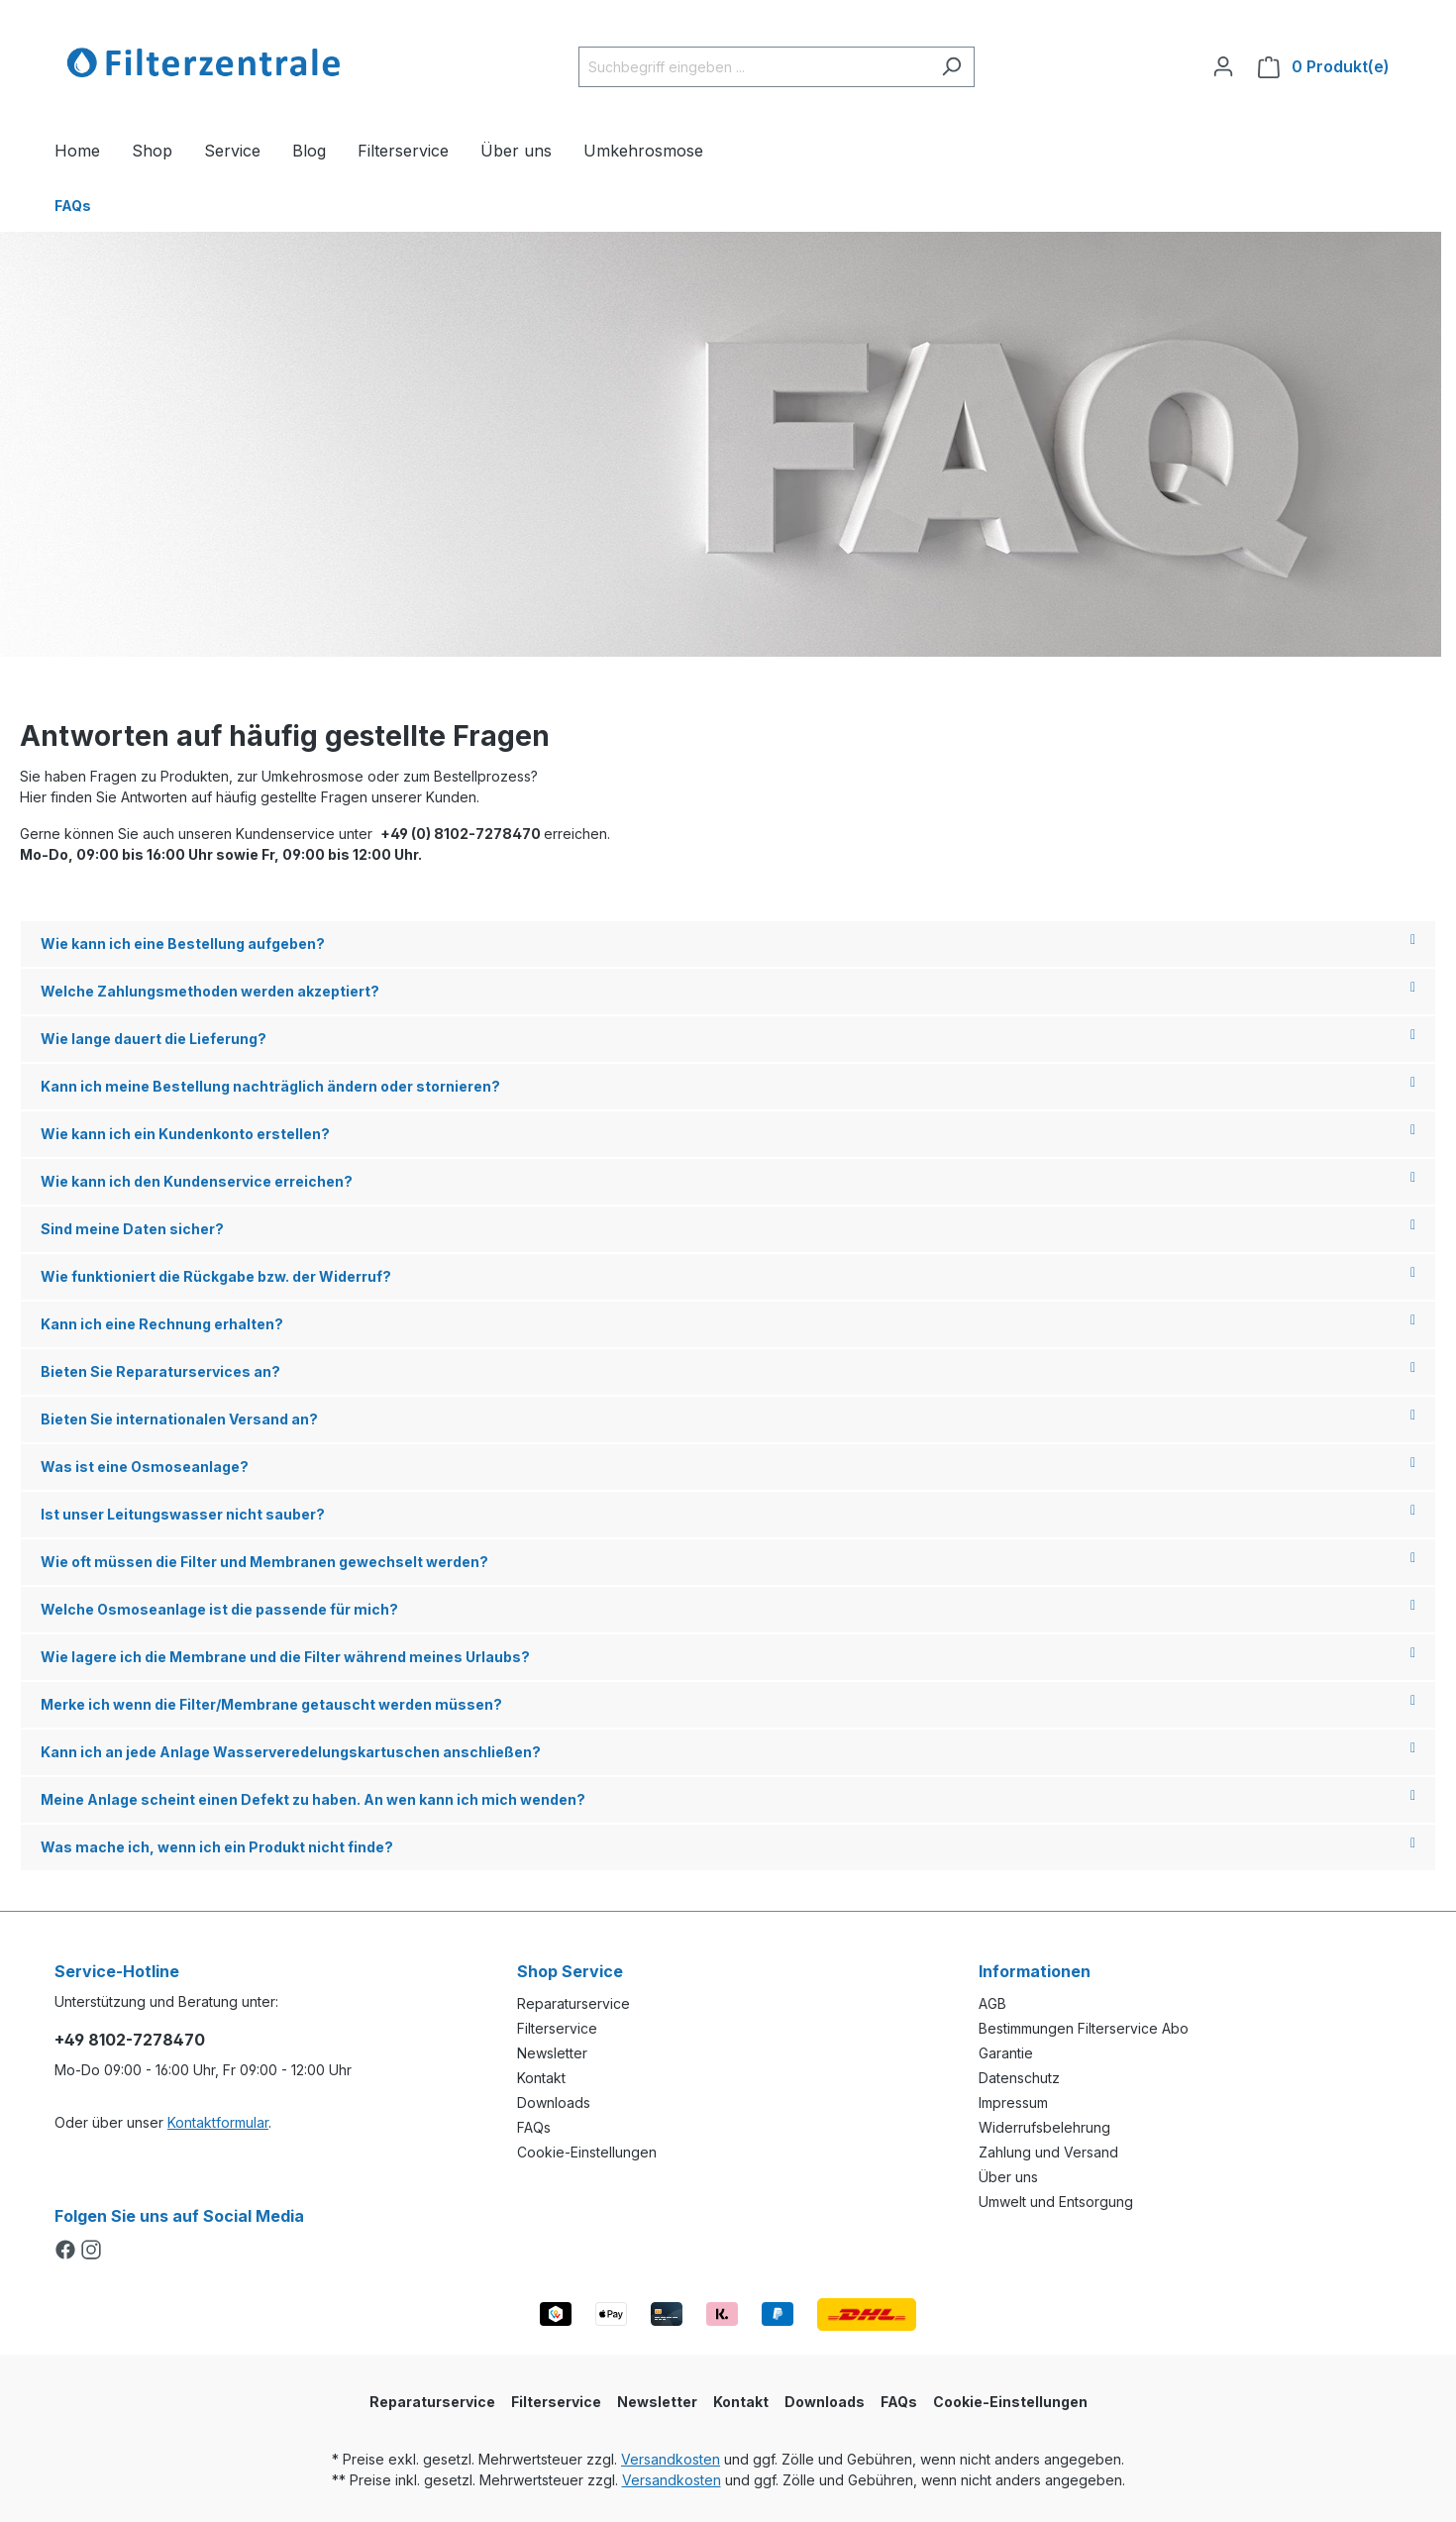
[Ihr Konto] (1223, 66)
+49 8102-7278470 (129, 2039)
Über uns (1008, 2176)
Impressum (1013, 2102)
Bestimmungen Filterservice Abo (1084, 2028)
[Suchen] (951, 67)
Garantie (1006, 2053)
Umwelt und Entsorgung (1056, 2201)
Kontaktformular (217, 2122)
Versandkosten (670, 2459)
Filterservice (557, 2028)
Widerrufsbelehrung (1044, 2127)
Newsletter (552, 2053)
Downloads (553, 2102)
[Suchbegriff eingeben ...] (753, 67)
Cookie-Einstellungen (587, 2152)
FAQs (534, 2127)
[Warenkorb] (1324, 67)
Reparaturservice (573, 2003)
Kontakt (541, 2077)
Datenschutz (1019, 2077)
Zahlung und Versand (1048, 2152)
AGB (992, 2003)
